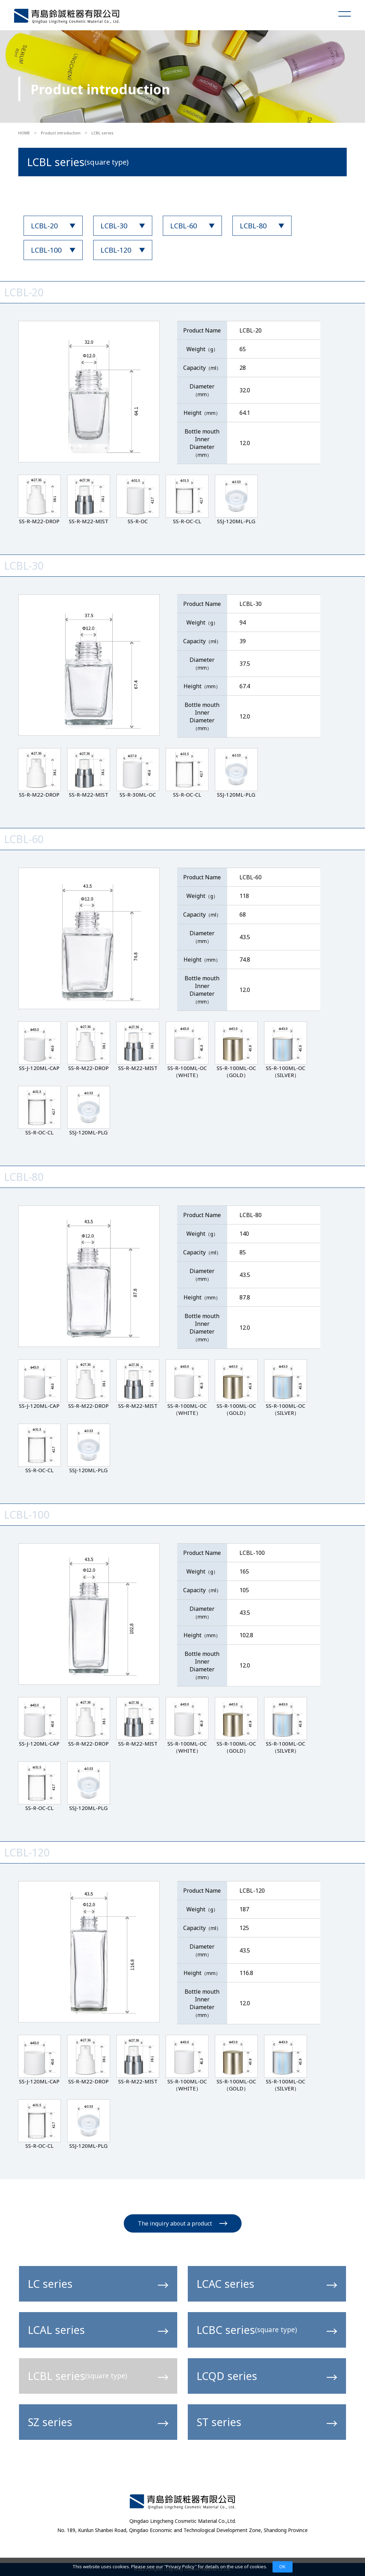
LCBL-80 (253, 225)
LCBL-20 (44, 225)
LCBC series (267, 2330)
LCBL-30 (114, 225)
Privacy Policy (180, 2566)
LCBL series (98, 2376)
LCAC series (267, 2284)
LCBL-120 (116, 250)
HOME (24, 132)
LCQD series (267, 2376)
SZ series (98, 2422)
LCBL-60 (183, 225)
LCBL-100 (46, 250)
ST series (267, 2422)
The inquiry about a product (183, 2223)
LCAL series (98, 2330)
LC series (98, 2284)
